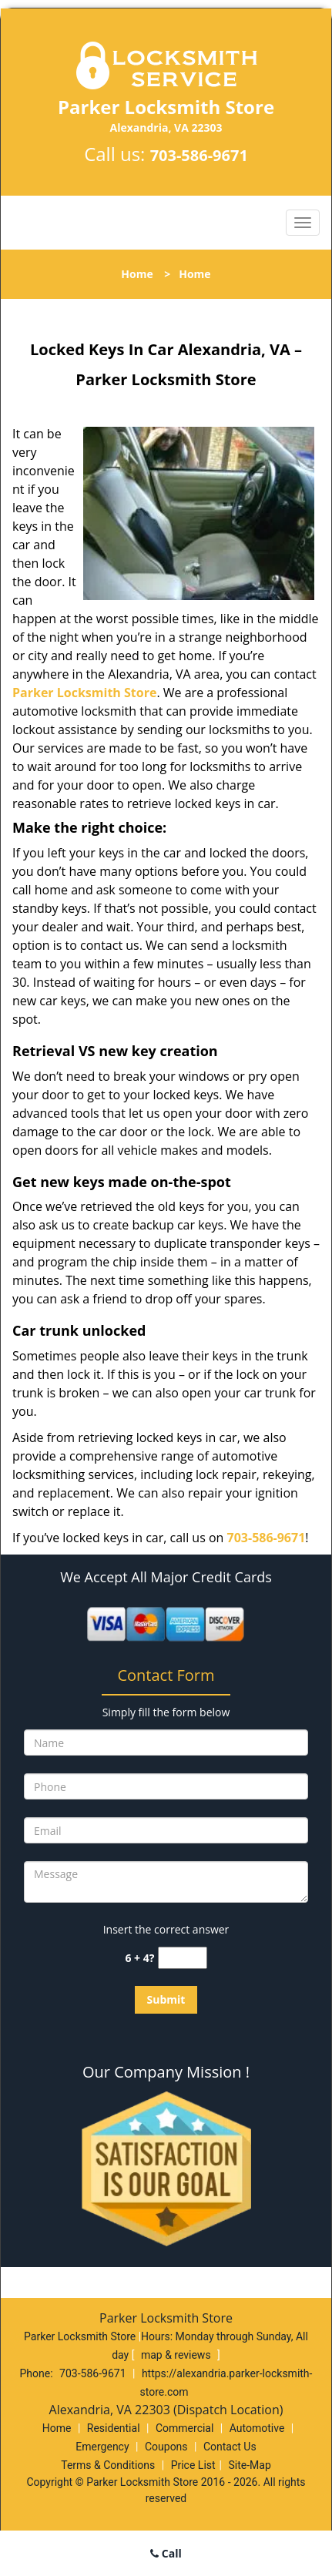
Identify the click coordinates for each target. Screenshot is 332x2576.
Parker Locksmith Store (84, 692)
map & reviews (177, 2355)
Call (166, 2553)
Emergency (102, 2446)
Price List (193, 2465)
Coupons (166, 2446)
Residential (113, 2428)
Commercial (184, 2428)
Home (137, 274)
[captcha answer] (182, 1958)
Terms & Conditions (108, 2465)
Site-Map (250, 2465)
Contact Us (230, 2446)
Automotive (257, 2428)
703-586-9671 (199, 155)
